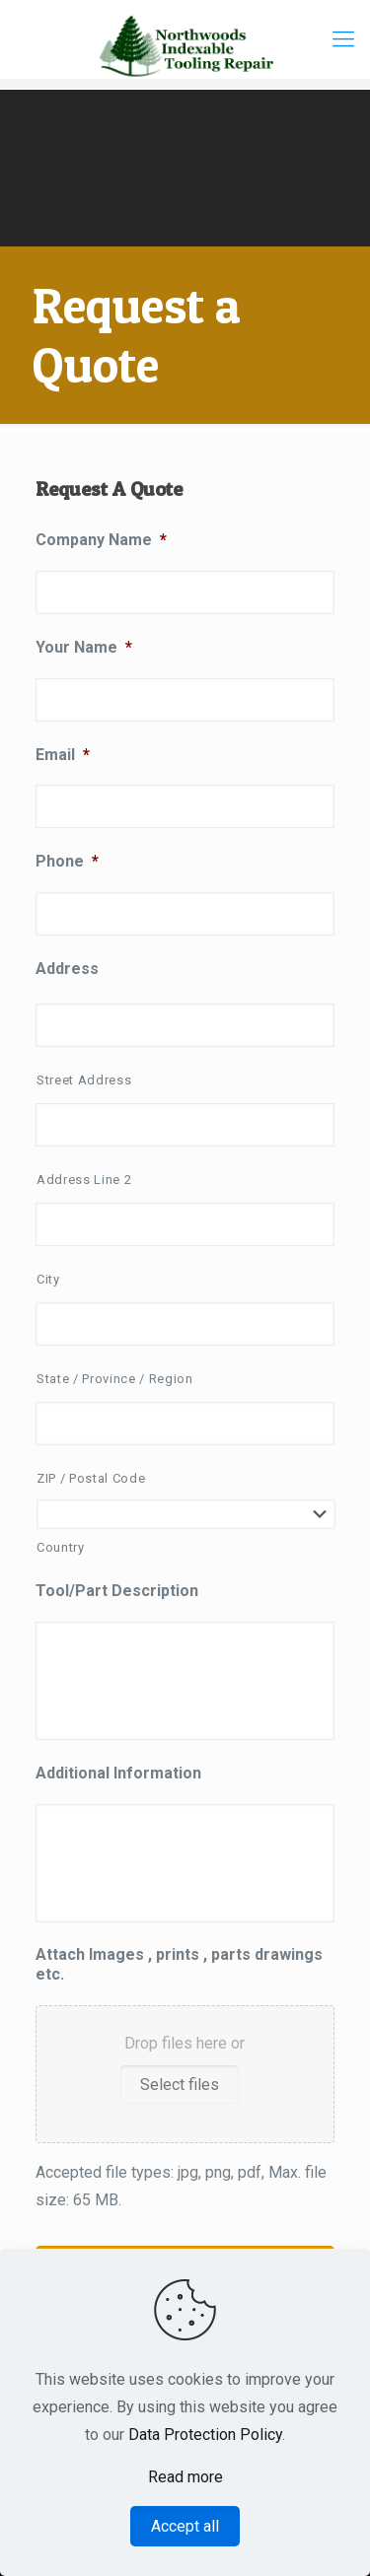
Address (67, 968)
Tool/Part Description (117, 1590)
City (48, 1279)
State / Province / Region (115, 1378)
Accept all (185, 2526)
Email (63, 754)
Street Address (84, 1080)
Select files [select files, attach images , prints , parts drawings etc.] (179, 2084)
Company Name (101, 539)
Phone (67, 861)
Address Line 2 (84, 1179)
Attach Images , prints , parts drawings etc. (179, 1964)
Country (61, 1547)
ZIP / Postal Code (91, 1478)
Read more (185, 2477)
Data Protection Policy (205, 2434)
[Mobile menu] (343, 39)
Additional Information (118, 1773)
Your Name (84, 647)
